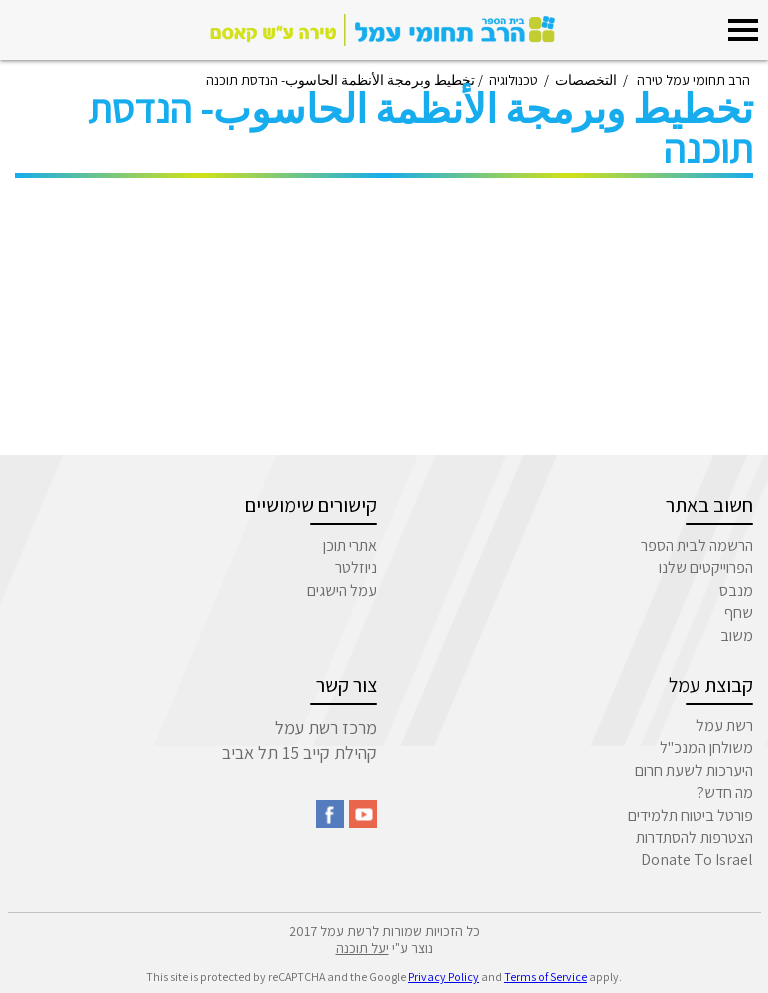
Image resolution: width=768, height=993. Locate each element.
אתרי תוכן (350, 545)
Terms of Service (545, 976)
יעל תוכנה (362, 948)
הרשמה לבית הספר (697, 545)
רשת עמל (724, 725)
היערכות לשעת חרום (694, 770)
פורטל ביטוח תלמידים (690, 815)
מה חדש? (725, 792)
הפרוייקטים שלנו (706, 567)
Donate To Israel (697, 859)
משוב (736, 635)
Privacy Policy (443, 976)
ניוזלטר (356, 567)
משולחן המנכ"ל (706, 747)
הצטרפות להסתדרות (694, 837)
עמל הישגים (342, 590)
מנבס (736, 590)
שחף (738, 612)
